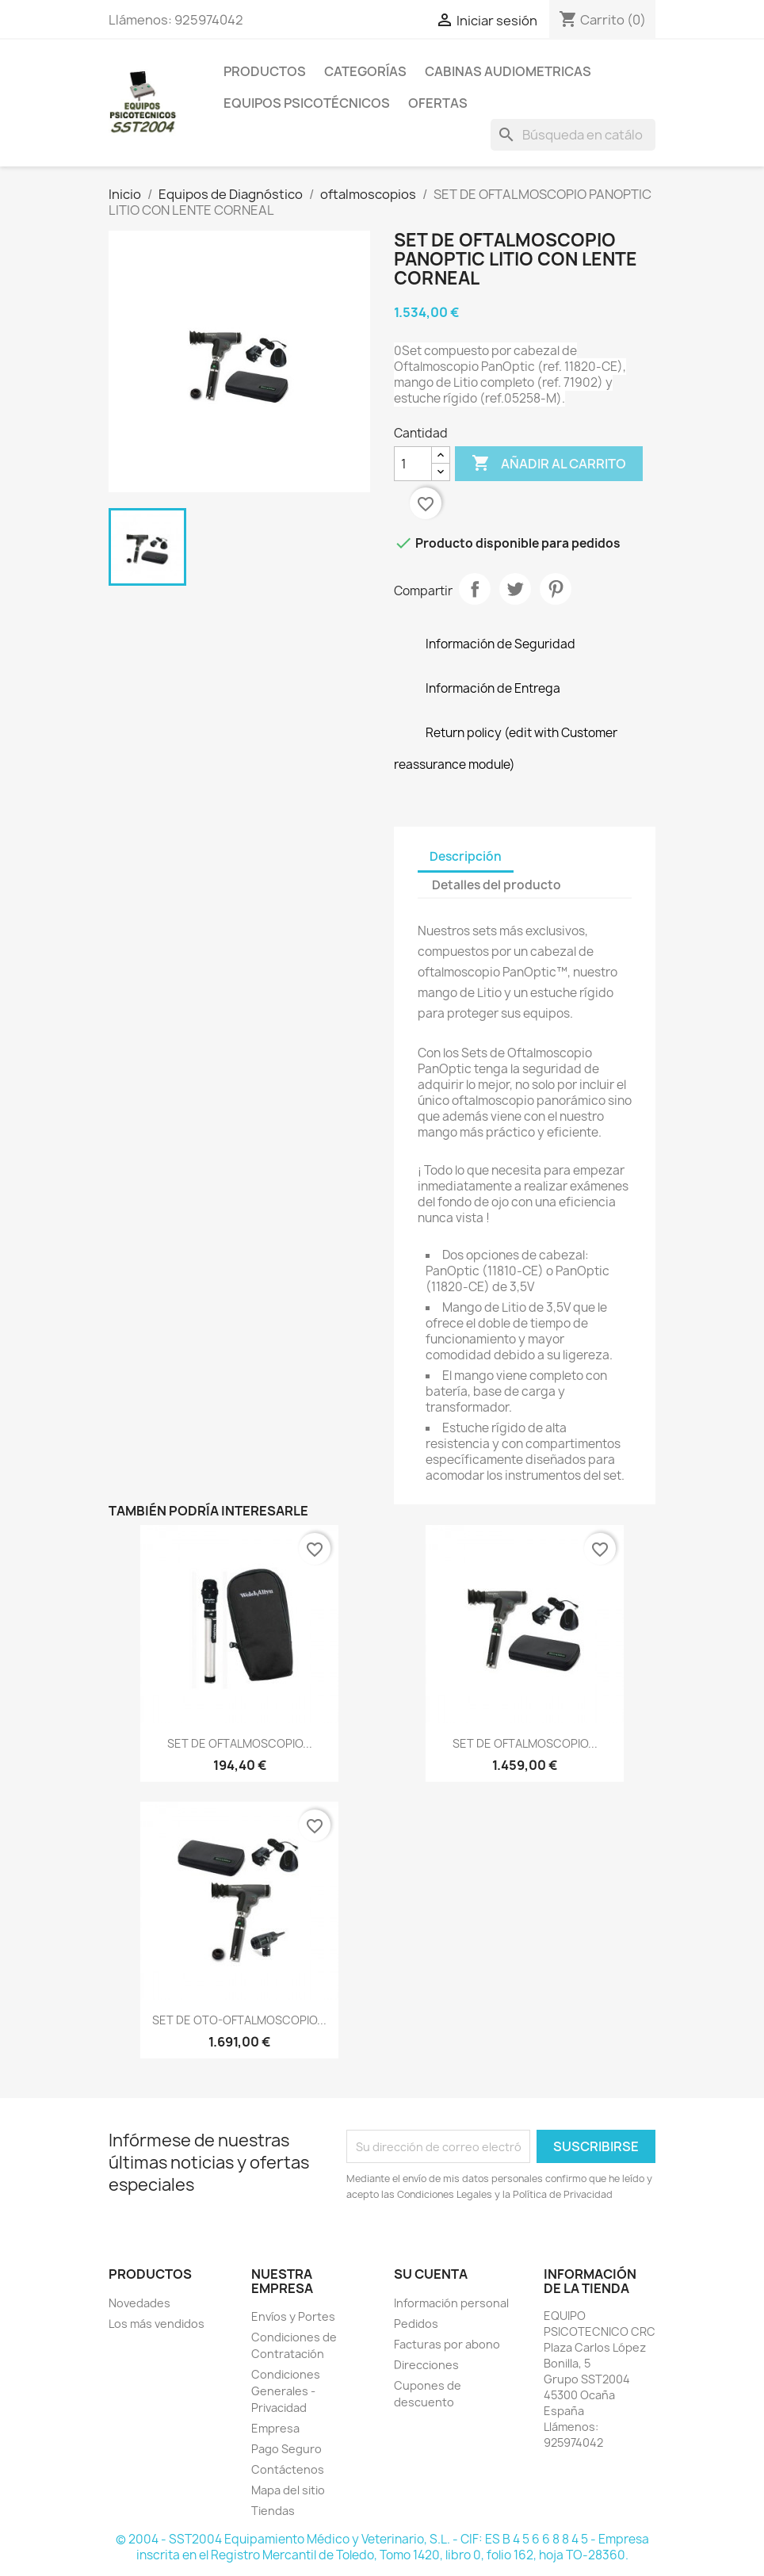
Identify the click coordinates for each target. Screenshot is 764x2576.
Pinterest (555, 589)
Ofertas (438, 103)
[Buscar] (573, 135)
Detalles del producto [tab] (496, 885)
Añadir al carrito (549, 463)
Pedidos (416, 2323)
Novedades (139, 2302)
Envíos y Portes (293, 2316)
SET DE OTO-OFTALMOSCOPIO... (239, 2020)
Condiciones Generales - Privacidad (285, 2391)
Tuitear (515, 589)
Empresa (275, 2428)
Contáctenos (287, 2469)
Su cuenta (431, 2274)
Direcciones (426, 2364)
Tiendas (273, 2510)
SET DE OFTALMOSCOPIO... (239, 1743)
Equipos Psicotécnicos (306, 103)
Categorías (365, 71)
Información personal (451, 2302)
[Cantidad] (413, 463)
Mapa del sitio (288, 2490)
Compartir (475, 589)
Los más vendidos (156, 2323)
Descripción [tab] (466, 856)
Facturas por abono (447, 2344)
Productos (264, 71)
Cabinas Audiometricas (508, 71)
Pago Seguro (286, 2448)
